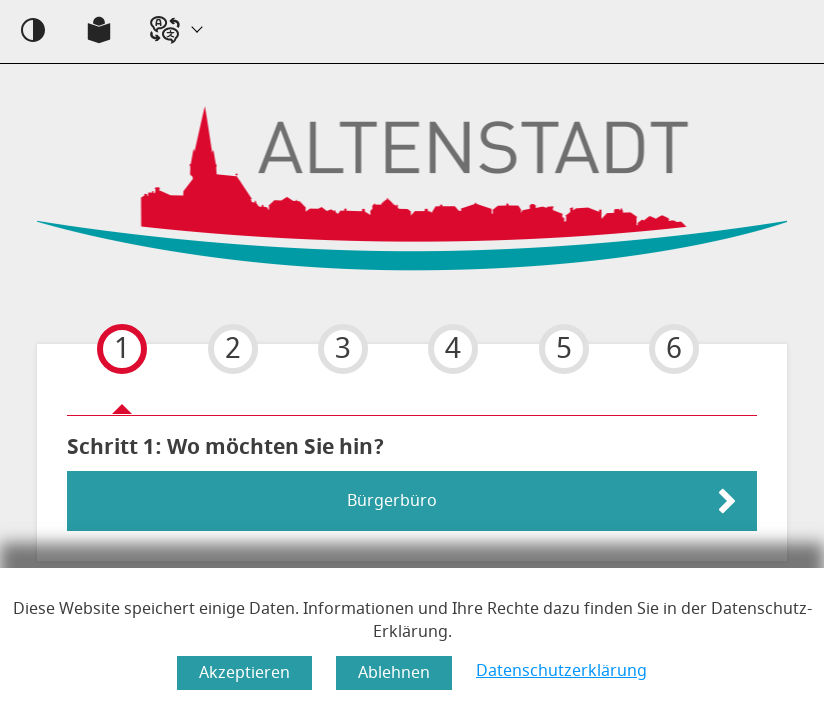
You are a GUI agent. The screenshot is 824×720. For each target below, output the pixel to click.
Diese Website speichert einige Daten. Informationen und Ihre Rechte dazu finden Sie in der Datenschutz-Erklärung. (412, 621)
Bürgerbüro (392, 501)
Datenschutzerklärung (561, 671)
